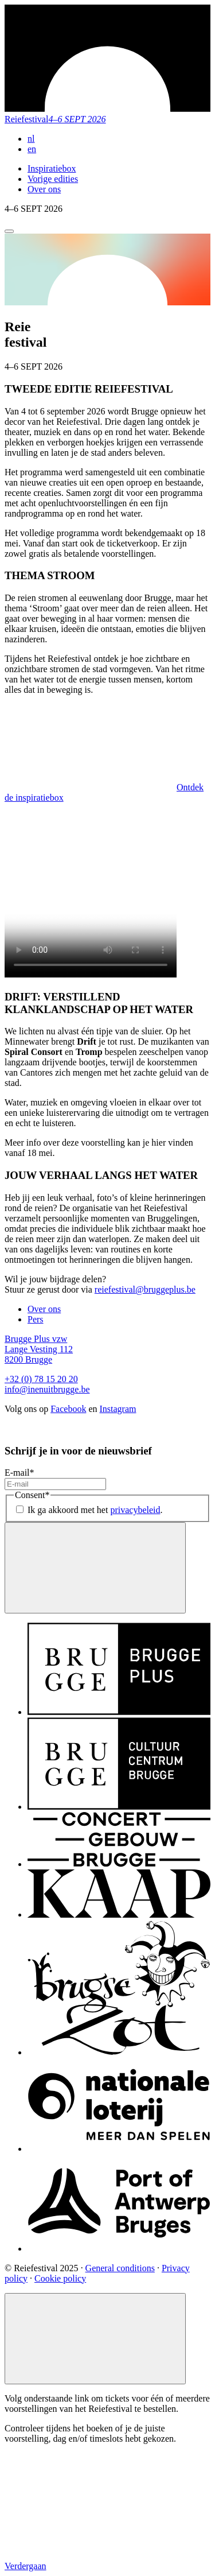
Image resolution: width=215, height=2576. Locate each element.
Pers (36, 1319)
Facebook (68, 1409)
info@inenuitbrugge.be (47, 1389)
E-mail (19, 1472)
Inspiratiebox (52, 168)
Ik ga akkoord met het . (95, 1510)
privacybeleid (135, 1510)
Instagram (117, 1409)
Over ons (44, 189)
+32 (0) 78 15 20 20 (41, 1379)
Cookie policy (60, 2278)
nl (31, 138)
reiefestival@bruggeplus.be (145, 1289)
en (32, 149)
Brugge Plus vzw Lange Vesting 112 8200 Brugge (39, 1349)
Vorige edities (53, 179)
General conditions (120, 2268)
